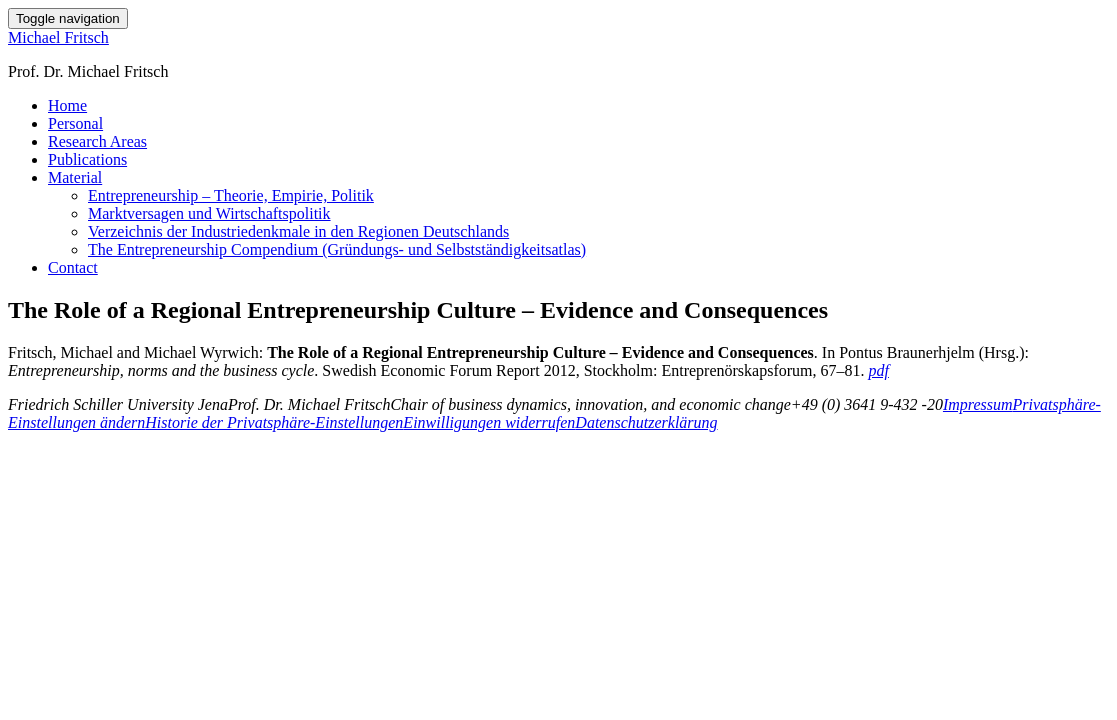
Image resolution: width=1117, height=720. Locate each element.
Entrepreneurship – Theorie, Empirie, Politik (231, 195)
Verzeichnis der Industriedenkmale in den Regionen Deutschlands (298, 231)
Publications (87, 159)
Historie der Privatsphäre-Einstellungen (274, 422)
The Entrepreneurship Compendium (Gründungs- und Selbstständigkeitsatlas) (337, 249)
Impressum (978, 404)
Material (75, 177)
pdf (878, 370)
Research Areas (97, 141)
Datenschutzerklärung (646, 422)
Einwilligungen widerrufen (489, 422)
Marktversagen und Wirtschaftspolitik (209, 213)
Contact (73, 267)
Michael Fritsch (58, 37)
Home (67, 105)
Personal (75, 123)
